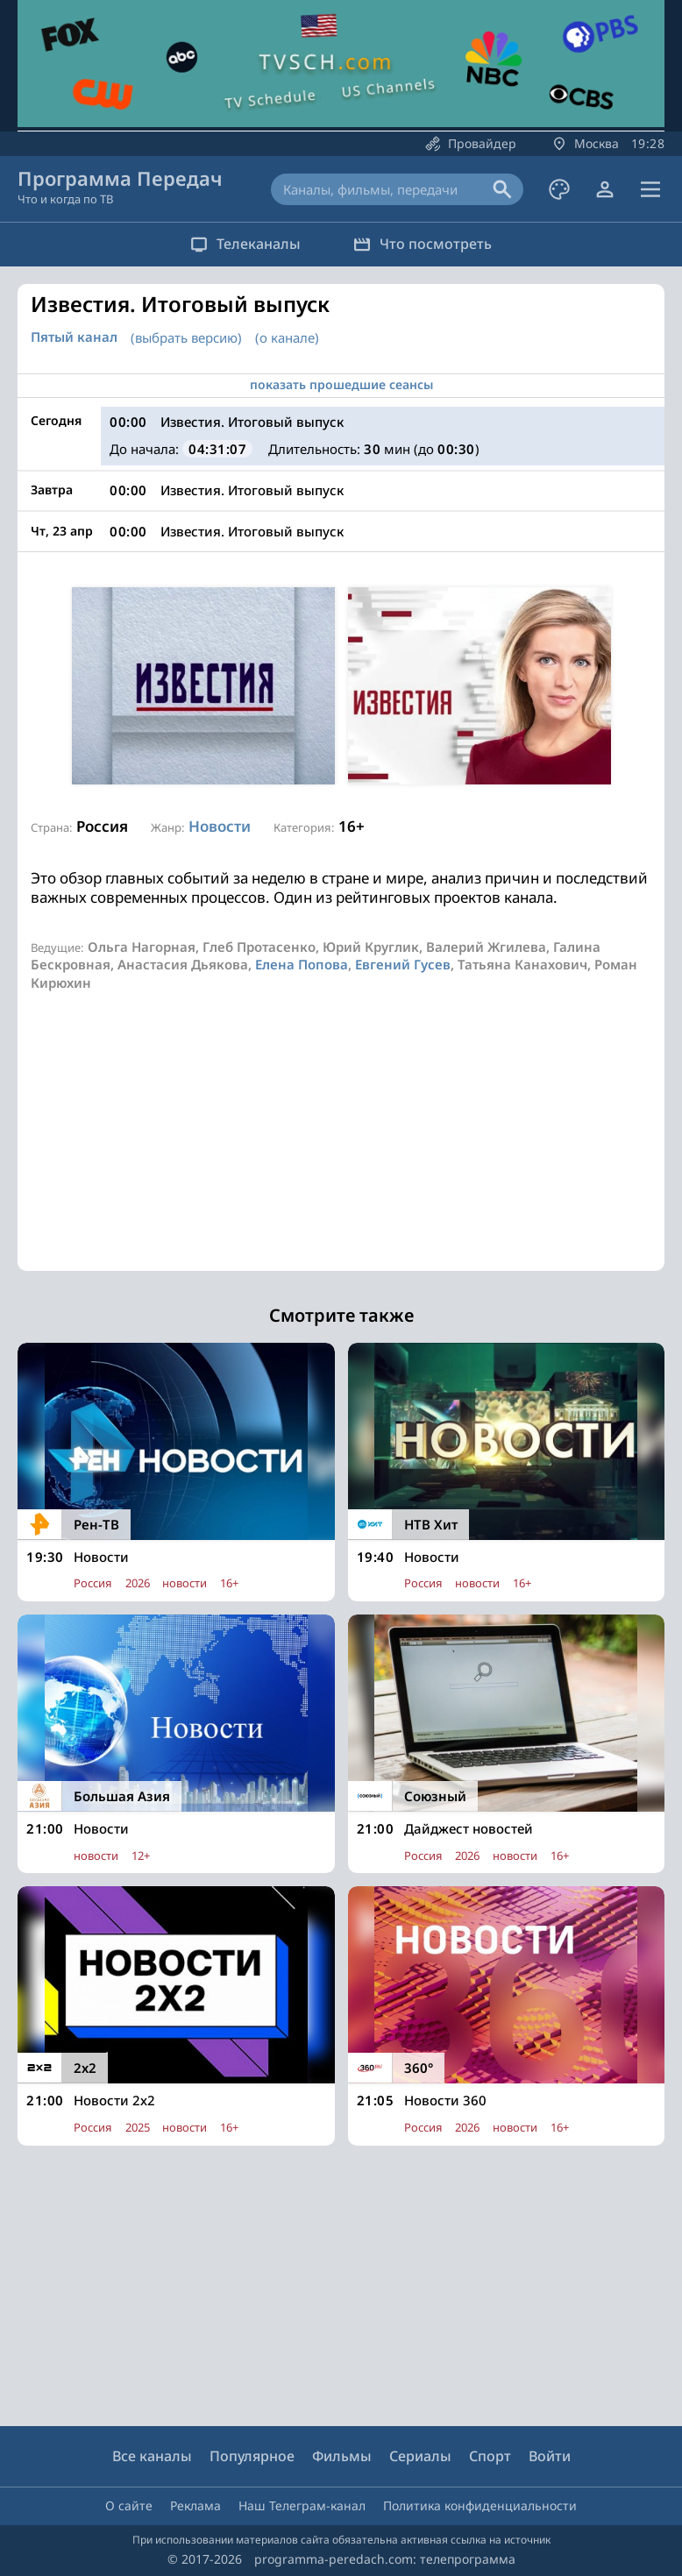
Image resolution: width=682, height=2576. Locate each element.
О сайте (129, 2505)
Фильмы (342, 2456)
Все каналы (152, 2456)
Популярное (252, 2456)
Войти (550, 2456)
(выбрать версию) (186, 337)
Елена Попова (301, 964)
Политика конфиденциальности (480, 2505)
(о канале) (287, 337)
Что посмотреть (422, 243)
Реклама (195, 2505)
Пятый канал (74, 337)
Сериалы (420, 2456)
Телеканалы (245, 243)
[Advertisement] (341, 1148)
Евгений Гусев (403, 964)
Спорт (490, 2456)
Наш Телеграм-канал (302, 2505)
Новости (219, 826)
